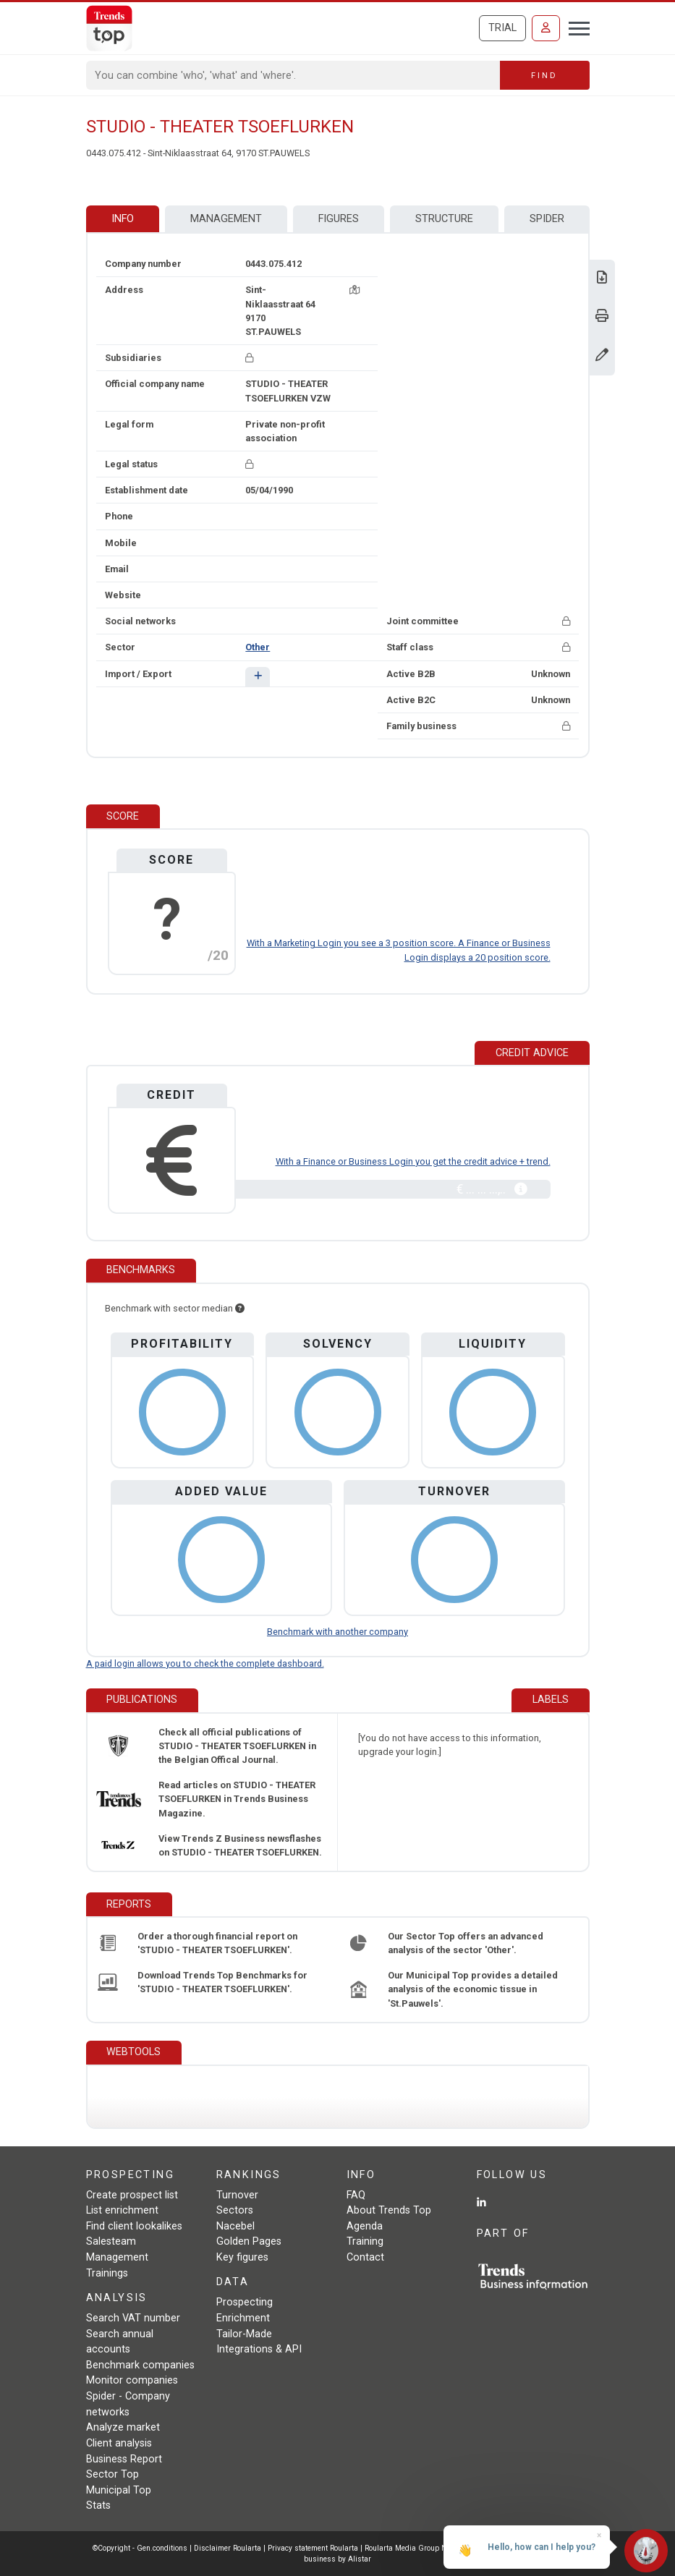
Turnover (237, 2195)
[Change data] (601, 356)
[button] (257, 676)
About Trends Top (389, 2210)
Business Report (124, 2459)
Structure (444, 219)
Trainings (107, 2273)
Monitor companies (132, 2380)
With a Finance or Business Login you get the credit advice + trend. (413, 1161)
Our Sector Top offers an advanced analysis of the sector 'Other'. (465, 1943)
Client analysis (119, 2443)
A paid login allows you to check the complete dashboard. (205, 1663)
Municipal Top (118, 2490)
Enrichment (243, 2318)
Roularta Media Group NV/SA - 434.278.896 (440, 2548)
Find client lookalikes (134, 2226)
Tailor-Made (244, 2334)
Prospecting (244, 2302)
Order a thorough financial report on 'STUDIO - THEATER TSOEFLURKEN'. (217, 1943)
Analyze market (123, 2427)
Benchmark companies (140, 2365)
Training (365, 2241)
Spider (547, 219)
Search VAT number (133, 2318)
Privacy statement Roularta (313, 2548)
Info (122, 219)
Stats (98, 2505)
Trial (502, 28)
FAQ (356, 2195)
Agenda (365, 2226)
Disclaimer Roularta (227, 2548)
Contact (365, 2257)
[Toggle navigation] (575, 26)
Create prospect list (132, 2195)
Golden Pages (248, 2241)
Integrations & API (259, 2349)
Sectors (234, 2210)
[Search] (293, 75)
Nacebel (235, 2226)
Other (257, 647)
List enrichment (122, 2210)
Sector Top (112, 2474)
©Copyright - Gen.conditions (140, 2548)
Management (226, 219)
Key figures (242, 2257)
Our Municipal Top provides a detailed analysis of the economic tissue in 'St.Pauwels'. (473, 1989)
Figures (338, 219)
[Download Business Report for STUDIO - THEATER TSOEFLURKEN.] (602, 279)
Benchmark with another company (337, 1631)
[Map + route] (354, 289)
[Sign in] (546, 28)
